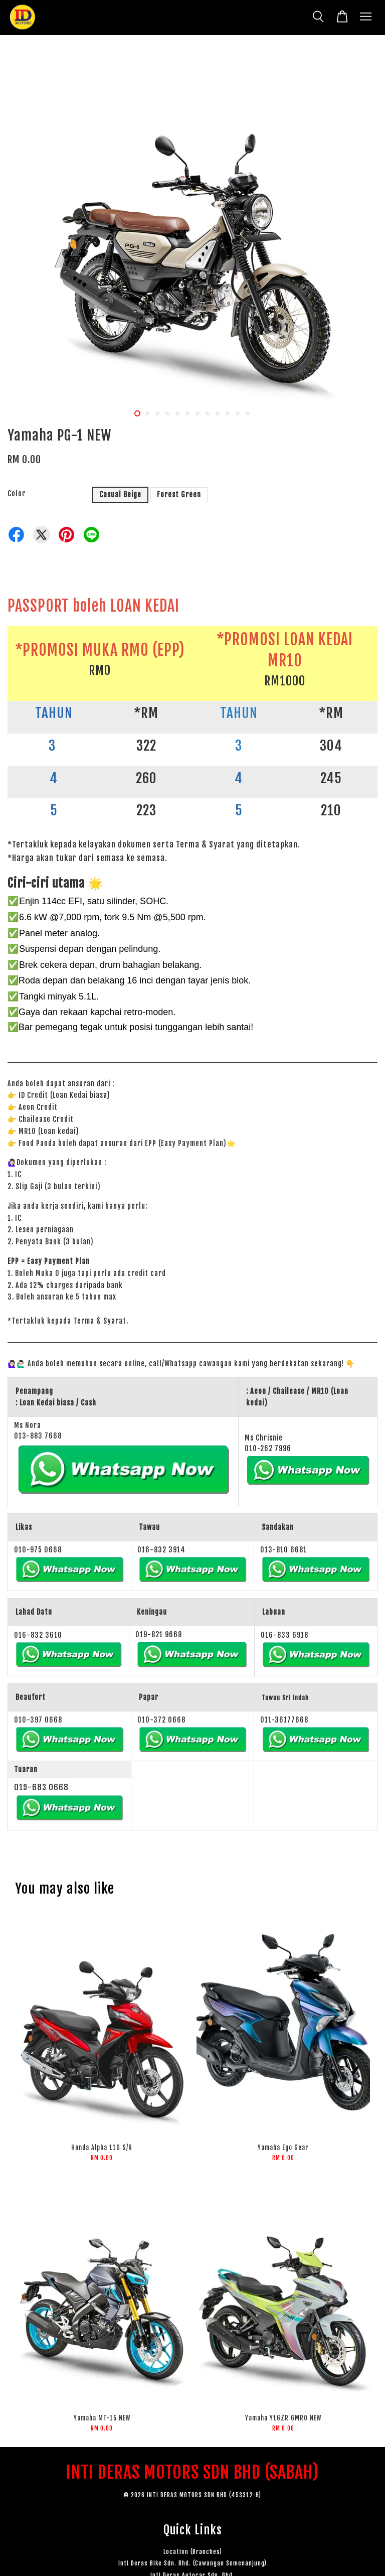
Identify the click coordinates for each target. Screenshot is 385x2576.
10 (228, 413)
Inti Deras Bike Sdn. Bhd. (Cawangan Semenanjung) (192, 2563)
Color (17, 493)
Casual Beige (120, 494)
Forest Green (179, 494)
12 (248, 413)
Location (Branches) (192, 2551)
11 (238, 413)
